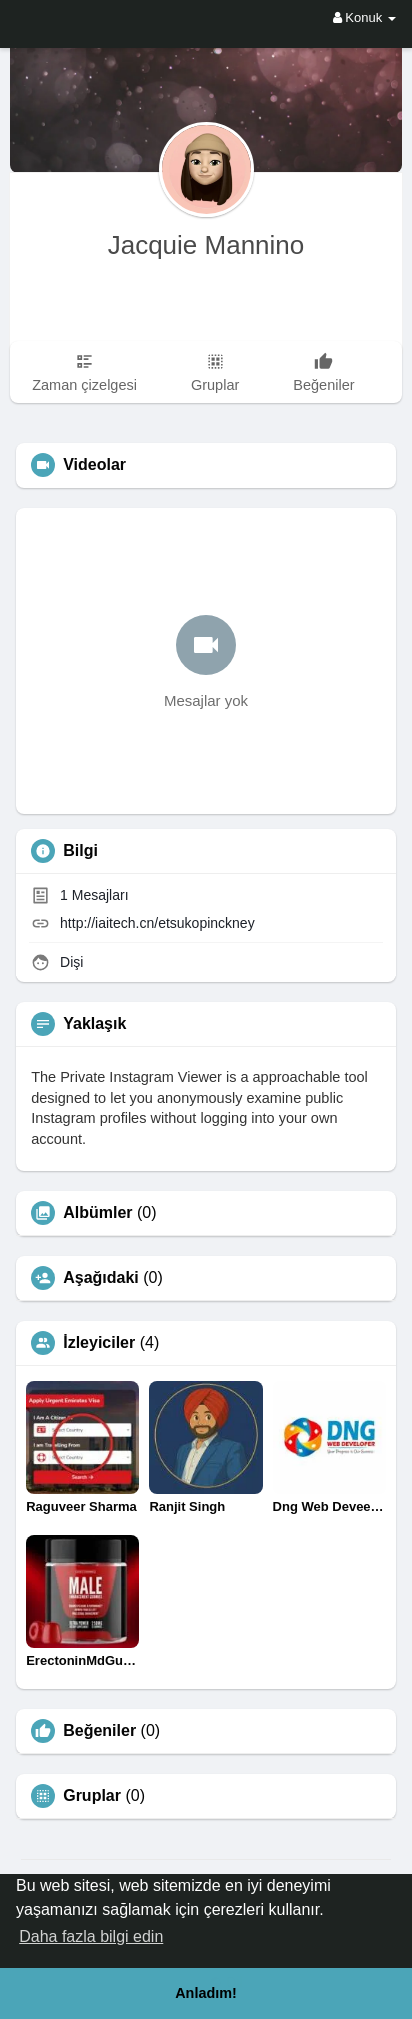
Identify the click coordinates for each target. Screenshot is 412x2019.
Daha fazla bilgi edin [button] (91, 1936)
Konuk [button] (364, 17)
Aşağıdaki (101, 1278)
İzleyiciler (99, 1343)
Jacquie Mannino (206, 245)
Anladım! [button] (206, 1993)
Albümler (97, 1213)
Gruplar (92, 1796)
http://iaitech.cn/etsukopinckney (157, 923)
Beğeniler (99, 1731)
